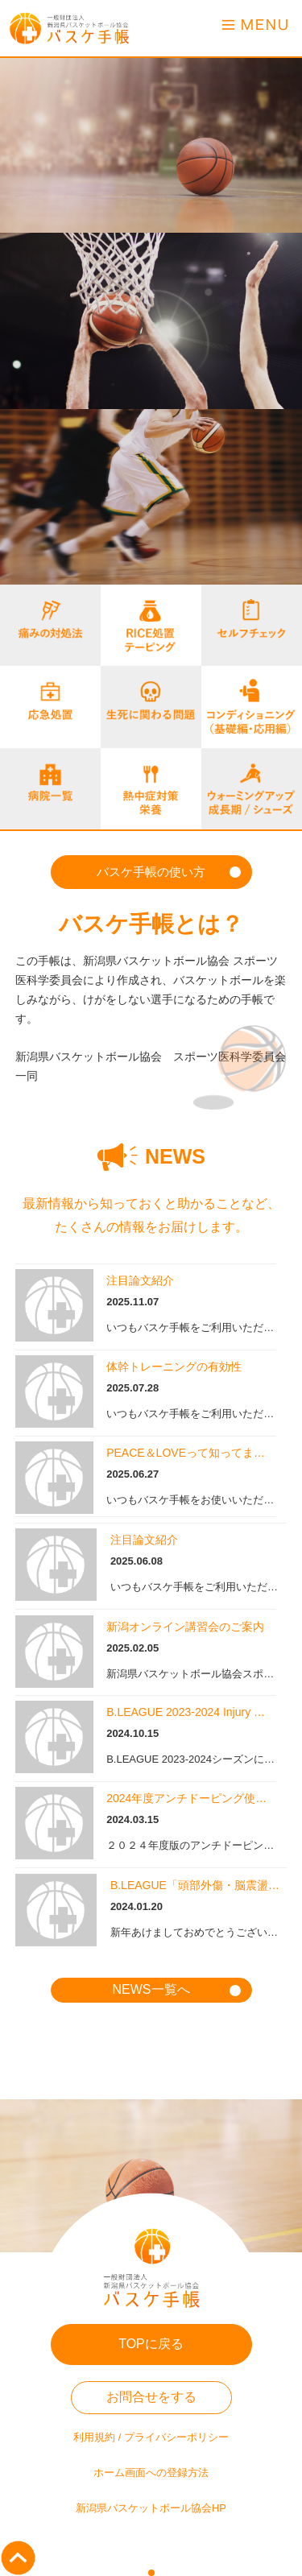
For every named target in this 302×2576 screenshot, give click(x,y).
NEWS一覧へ (151, 1989)
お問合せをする (151, 2397)
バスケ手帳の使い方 (151, 872)
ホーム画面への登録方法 (151, 2472)
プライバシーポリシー (176, 2437)
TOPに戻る (151, 2344)
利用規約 (94, 2437)
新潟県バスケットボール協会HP (151, 2508)
